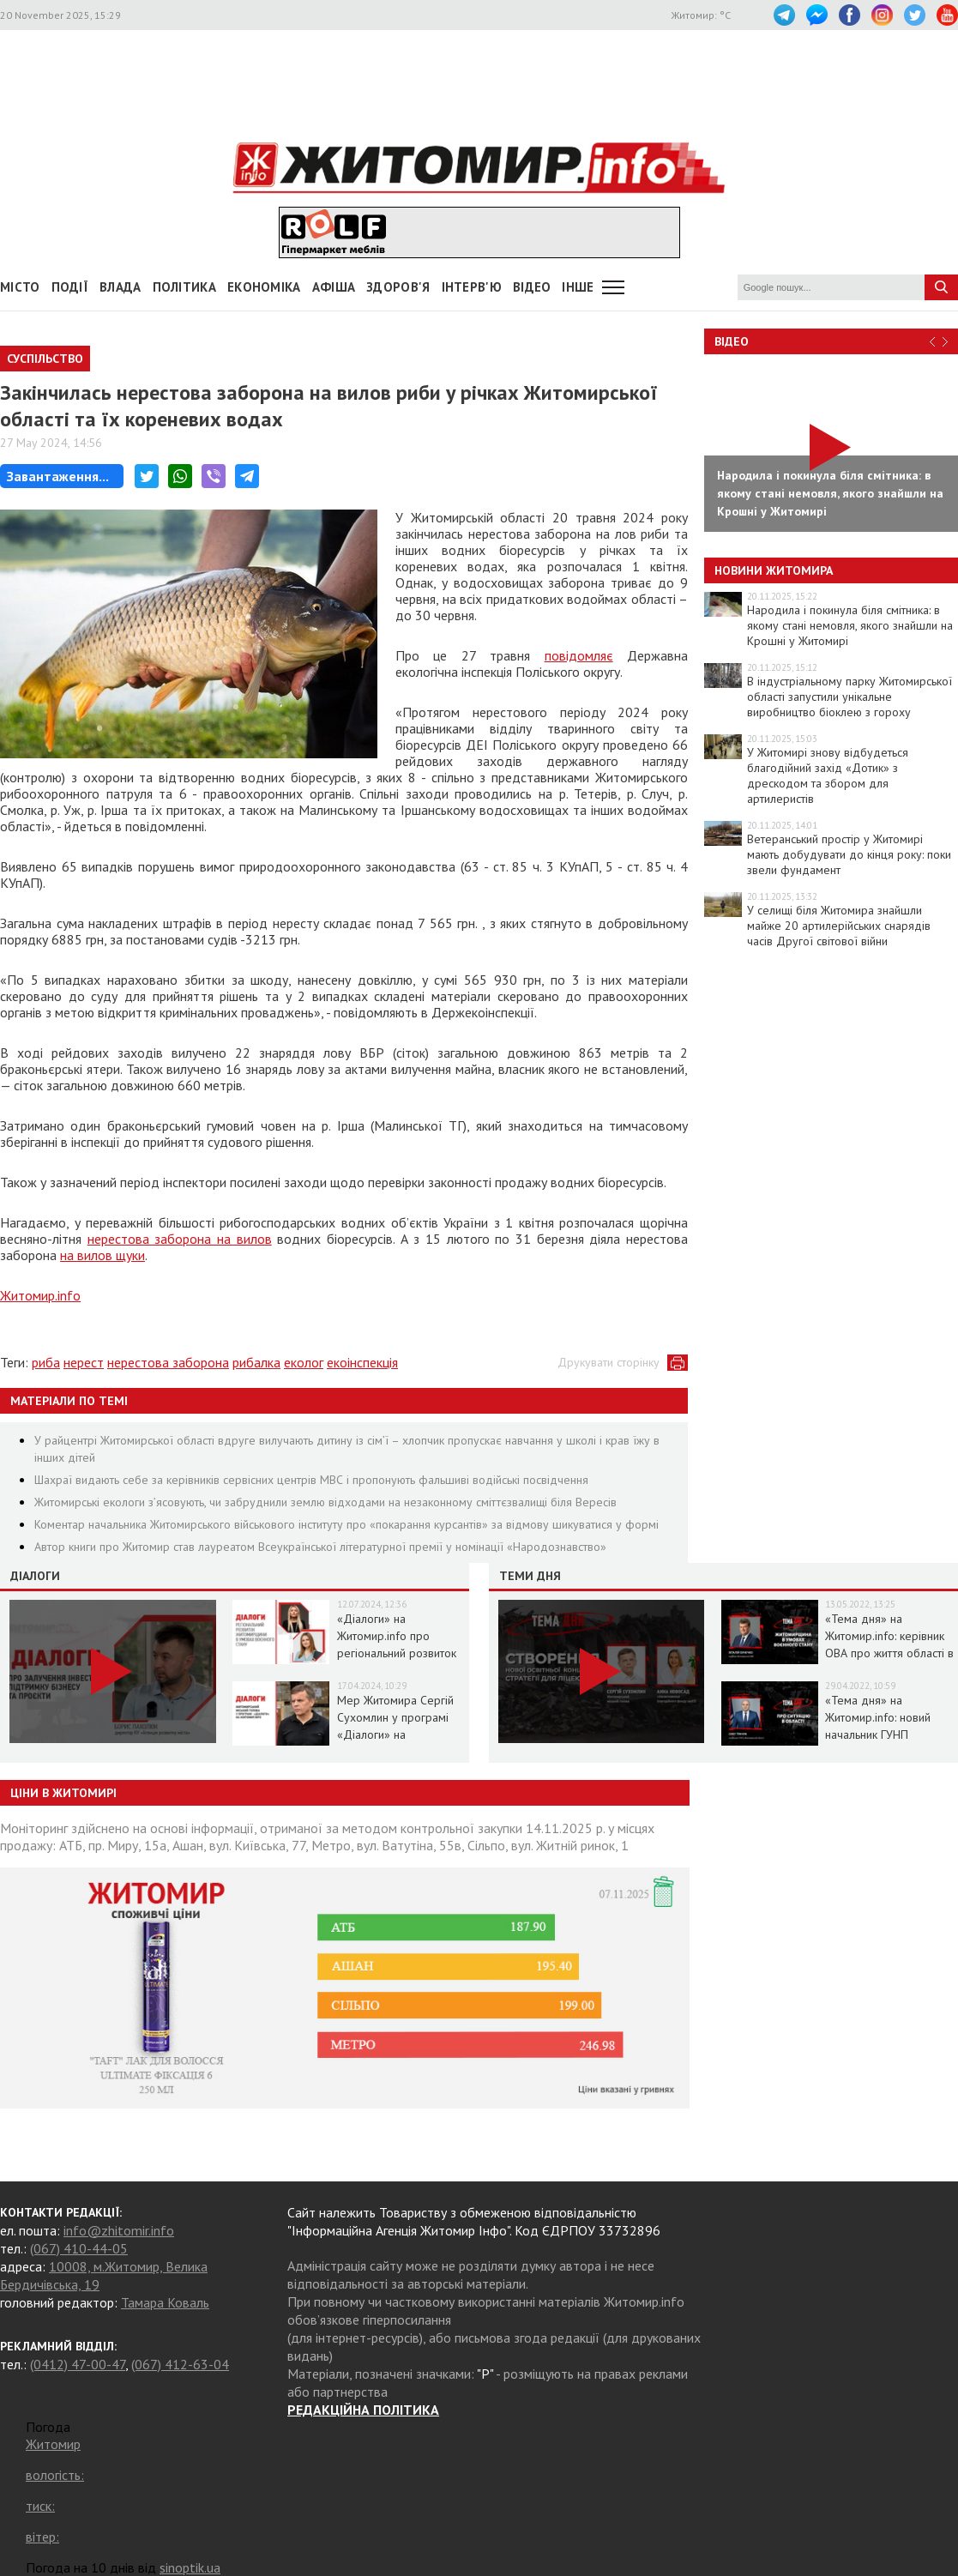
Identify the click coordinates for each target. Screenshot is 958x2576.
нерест (83, 1362)
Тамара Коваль (165, 2302)
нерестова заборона (168, 1362)
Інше (577, 287)
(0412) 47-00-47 (77, 2364)
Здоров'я (398, 287)
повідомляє (579, 655)
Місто (20, 287)
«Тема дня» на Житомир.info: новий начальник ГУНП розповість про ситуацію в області (888, 1734)
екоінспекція (362, 1362)
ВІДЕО (532, 287)
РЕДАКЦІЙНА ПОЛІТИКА (363, 2409)
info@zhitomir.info (118, 2230)
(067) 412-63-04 (180, 2364)
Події (70, 287)
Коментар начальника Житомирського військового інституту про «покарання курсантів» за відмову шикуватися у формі (346, 1524)
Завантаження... (58, 476)
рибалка (256, 1362)
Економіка (264, 287)
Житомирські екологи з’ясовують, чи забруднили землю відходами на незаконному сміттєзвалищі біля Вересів (325, 1502)
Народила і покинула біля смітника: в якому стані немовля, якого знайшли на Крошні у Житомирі (850, 625)
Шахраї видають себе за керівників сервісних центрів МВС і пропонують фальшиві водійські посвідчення (311, 1479)
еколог (303, 1362)
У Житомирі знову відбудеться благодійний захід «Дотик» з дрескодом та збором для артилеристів (827, 775)
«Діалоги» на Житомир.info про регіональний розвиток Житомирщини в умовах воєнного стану (399, 1653)
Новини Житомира (773, 570)
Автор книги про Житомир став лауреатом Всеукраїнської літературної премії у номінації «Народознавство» (320, 1546)
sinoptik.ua (190, 2567)
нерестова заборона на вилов (179, 1238)
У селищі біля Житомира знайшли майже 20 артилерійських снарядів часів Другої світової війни (839, 925)
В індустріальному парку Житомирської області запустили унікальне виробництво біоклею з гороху (849, 696)
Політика (184, 287)
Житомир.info (40, 1295)
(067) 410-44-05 (79, 2248)
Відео (731, 341)
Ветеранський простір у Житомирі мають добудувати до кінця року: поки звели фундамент (849, 854)
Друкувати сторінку (608, 1362)
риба (46, 1362)
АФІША (334, 287)
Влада (120, 287)
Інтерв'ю (472, 287)
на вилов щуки (102, 1255)
